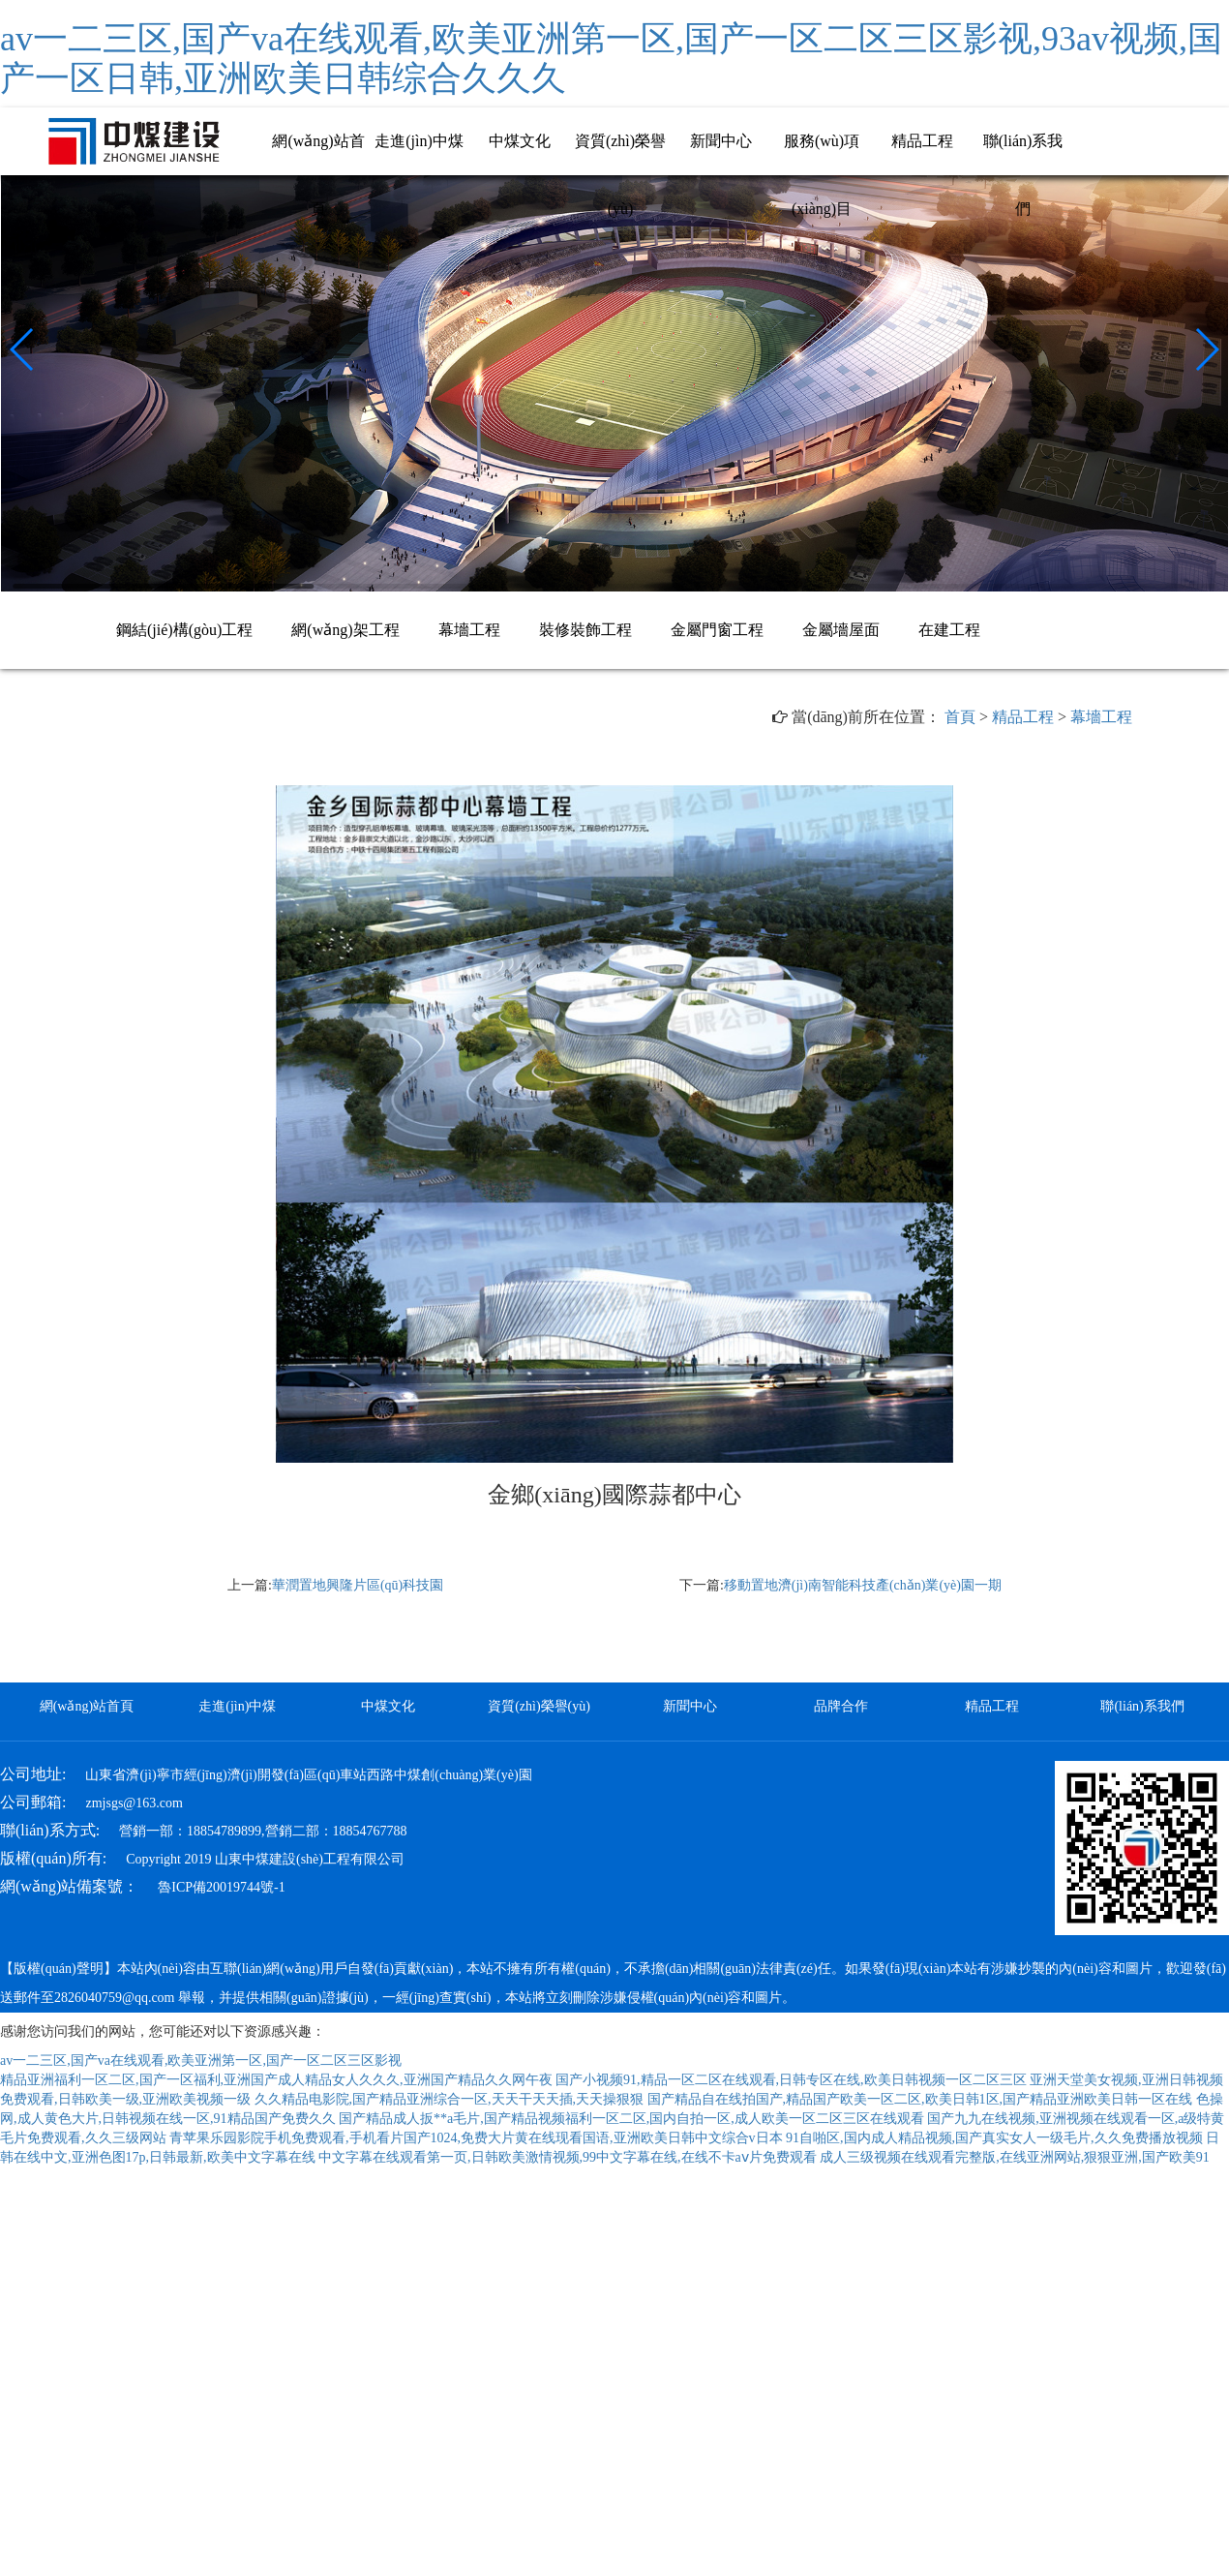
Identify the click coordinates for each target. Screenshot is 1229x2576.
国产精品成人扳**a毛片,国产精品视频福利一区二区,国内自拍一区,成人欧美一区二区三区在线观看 (631, 2118)
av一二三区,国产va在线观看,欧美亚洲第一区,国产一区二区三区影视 (201, 2060)
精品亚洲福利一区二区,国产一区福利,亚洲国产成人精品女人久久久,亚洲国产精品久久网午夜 (276, 2080)
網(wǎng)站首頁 (87, 1706)
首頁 (959, 717)
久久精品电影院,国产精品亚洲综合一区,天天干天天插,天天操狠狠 (449, 2099)
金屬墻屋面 (841, 629)
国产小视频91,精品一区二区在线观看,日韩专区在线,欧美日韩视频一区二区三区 (791, 2080)
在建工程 (949, 629)
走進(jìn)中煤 (419, 141)
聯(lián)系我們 (1142, 1706)
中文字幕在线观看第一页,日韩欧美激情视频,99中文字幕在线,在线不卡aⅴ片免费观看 (567, 2157)
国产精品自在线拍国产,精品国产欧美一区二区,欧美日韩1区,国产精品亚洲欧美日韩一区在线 (920, 2099)
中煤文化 (520, 141)
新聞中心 (721, 141)
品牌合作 (841, 1706)
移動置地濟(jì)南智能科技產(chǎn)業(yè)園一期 (863, 1585)
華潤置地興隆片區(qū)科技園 (357, 1585)
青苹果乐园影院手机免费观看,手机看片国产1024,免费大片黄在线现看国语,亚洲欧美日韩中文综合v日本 (476, 2138)
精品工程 (922, 141)
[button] (23, 349)
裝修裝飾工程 (585, 629)
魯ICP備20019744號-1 (221, 1887)
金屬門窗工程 (717, 629)
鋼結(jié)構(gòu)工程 (184, 629)
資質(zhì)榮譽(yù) (539, 1706)
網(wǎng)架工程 (345, 629)
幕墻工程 (469, 629)
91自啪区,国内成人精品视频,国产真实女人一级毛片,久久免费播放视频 (994, 2138)
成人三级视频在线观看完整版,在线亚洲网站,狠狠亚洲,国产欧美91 (1015, 2157)
